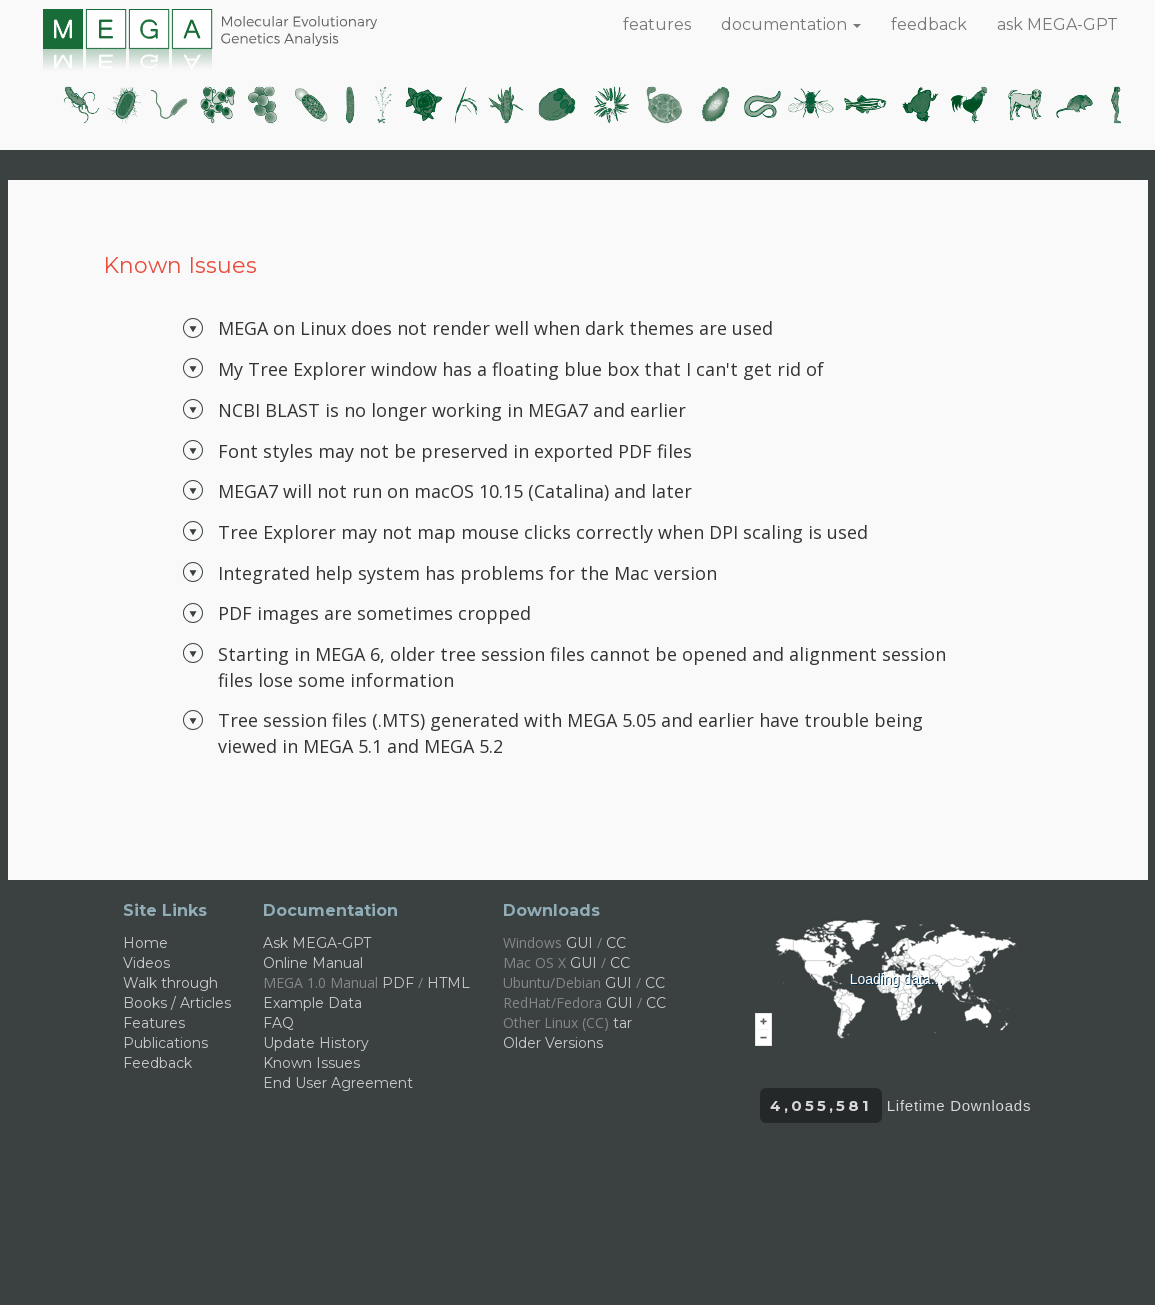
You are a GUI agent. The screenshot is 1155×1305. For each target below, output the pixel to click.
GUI (579, 943)
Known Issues (311, 1063)
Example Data (312, 1003)
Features (154, 1023)
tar (622, 1023)
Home (145, 943)
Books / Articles (177, 1003)
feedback (929, 24)
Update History (316, 1043)
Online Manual (313, 963)
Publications (165, 1043)
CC (616, 943)
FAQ (278, 1023)
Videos (146, 963)
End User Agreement (338, 1083)
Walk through (170, 983)
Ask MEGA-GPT (317, 943)
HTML (448, 983)
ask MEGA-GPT (1057, 24)
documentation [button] (791, 24)
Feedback (157, 1063)
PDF (398, 983)
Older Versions (553, 1043)
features (657, 24)
